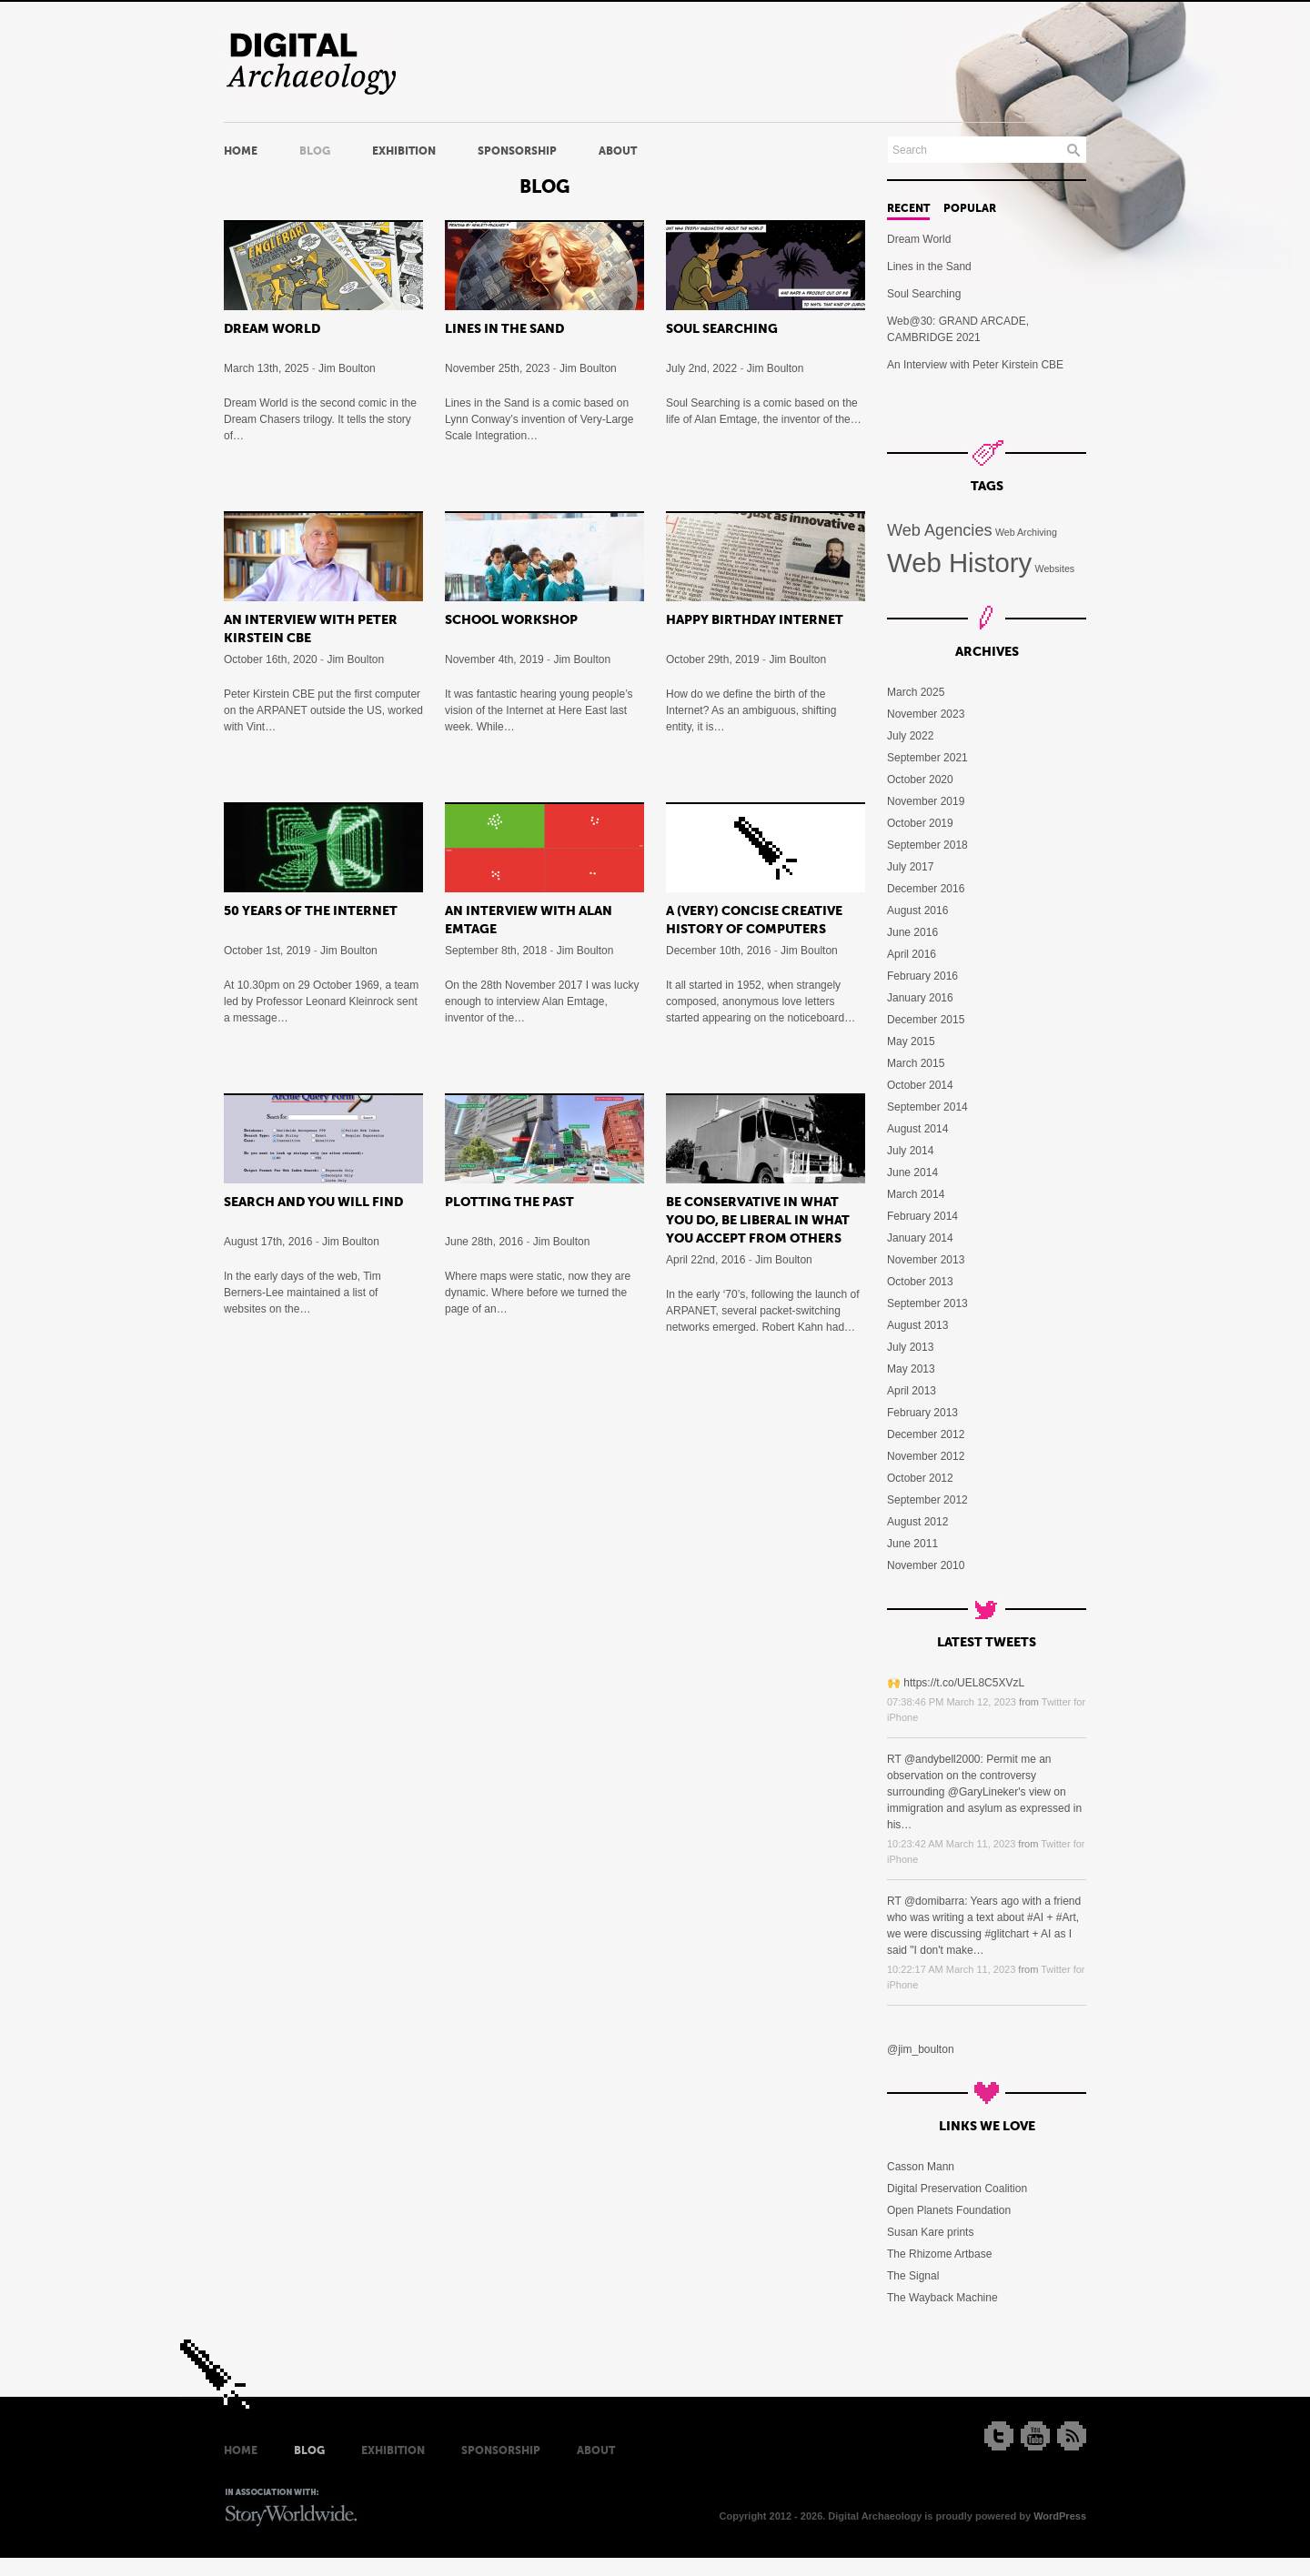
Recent (908, 208)
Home (240, 151)
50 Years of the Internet (311, 910)
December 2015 (925, 1019)
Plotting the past (509, 1201)
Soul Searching (722, 328)
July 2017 (910, 866)
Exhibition (404, 151)
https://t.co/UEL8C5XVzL (963, 1682)
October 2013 (920, 1281)
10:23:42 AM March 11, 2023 (951, 1843)
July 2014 (910, 1150)
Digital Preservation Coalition (957, 2188)
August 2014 (917, 1128)
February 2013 (922, 1412)
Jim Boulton (347, 368)
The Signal (913, 2275)
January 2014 (920, 1238)
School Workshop (511, 619)
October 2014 (920, 1085)
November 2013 (925, 1259)
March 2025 (915, 692)
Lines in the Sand (504, 328)
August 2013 (917, 1325)
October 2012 (920, 1478)
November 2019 (925, 801)
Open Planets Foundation (949, 2210)
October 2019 (920, 823)
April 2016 (911, 954)
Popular (969, 208)
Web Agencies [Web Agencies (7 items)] (940, 530)
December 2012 (925, 1434)
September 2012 (927, 1500)
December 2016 (925, 888)
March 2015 (915, 1063)
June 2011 (912, 1543)
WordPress (1059, 2516)
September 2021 (927, 757)
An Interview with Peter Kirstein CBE (975, 364)
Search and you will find (313, 1201)
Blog (314, 151)
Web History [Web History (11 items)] (959, 563)
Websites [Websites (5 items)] (1055, 568)
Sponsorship (517, 151)
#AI (1035, 1917)
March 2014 (915, 1194)
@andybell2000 (942, 1759)
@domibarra (934, 1901)
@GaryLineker (983, 1792)
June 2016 (912, 932)
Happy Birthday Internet (754, 619)
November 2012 (925, 1456)
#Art (1066, 1917)
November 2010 (925, 1565)
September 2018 (927, 845)
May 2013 (911, 1369)
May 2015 (911, 1041)
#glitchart (1006, 1933)
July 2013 (910, 1347)
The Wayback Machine (942, 2297)
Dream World (272, 328)
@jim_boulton (920, 2049)
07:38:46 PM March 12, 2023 (951, 1701)
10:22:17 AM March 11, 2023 (951, 1969)
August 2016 (917, 910)
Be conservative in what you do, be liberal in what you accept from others (758, 1219)
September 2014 (927, 1107)
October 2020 (920, 779)
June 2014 (912, 1172)
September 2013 (927, 1303)
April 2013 (911, 1390)
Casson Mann (920, 2166)
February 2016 (922, 976)
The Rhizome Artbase (939, 2254)
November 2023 (925, 714)
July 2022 (910, 736)
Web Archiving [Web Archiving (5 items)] (1026, 532)
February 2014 (922, 1216)
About (618, 151)
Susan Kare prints (930, 2232)
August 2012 (917, 1521)
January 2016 (920, 997)
